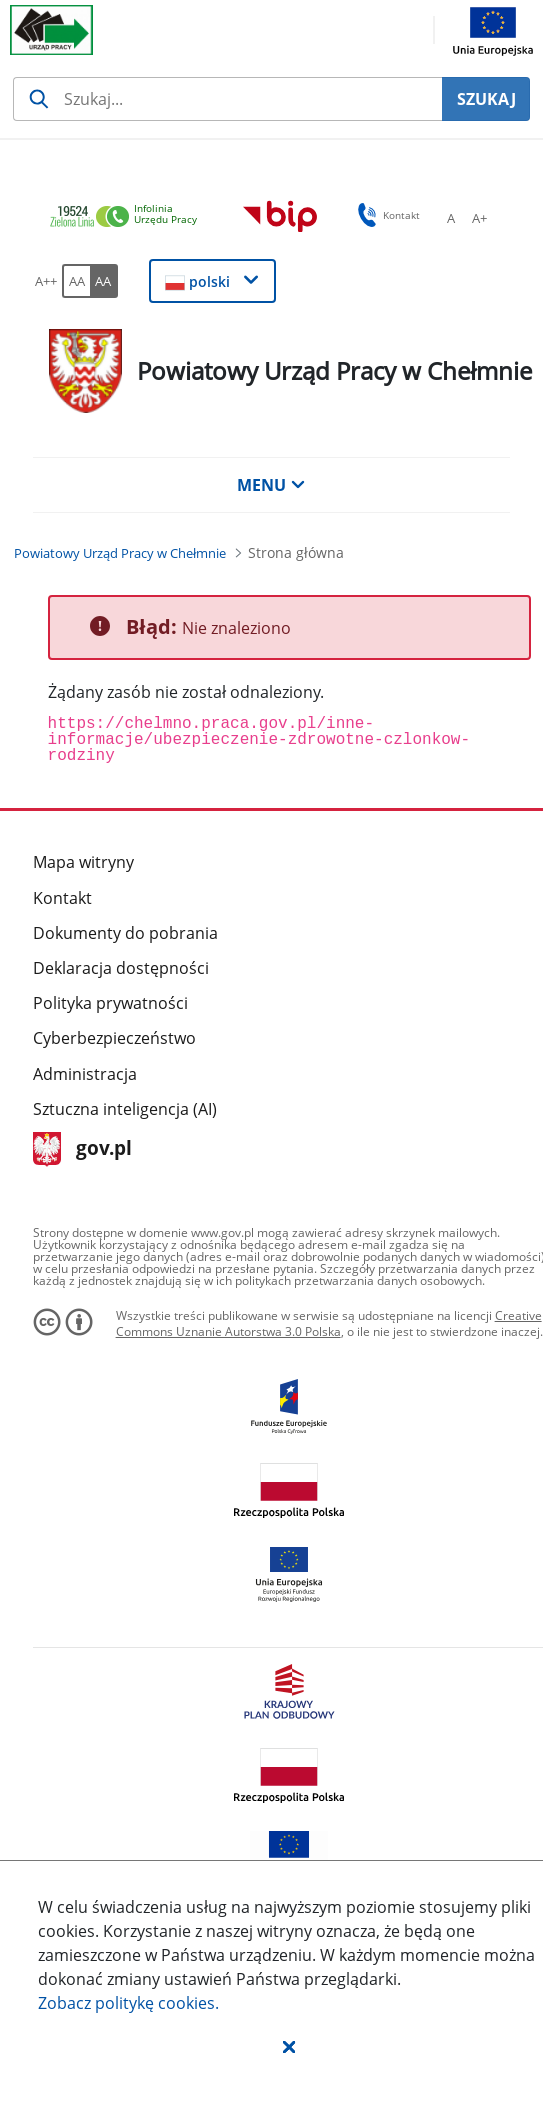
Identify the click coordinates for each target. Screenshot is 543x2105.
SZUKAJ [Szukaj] (486, 99)
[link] (129, 217)
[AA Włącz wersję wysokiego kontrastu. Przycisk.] (104, 281)
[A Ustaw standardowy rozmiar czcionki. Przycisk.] (451, 218)
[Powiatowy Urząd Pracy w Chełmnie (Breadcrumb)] (120, 553)
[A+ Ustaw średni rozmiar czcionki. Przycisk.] (479, 218)
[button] (289, 2046)
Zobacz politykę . (128, 2003)
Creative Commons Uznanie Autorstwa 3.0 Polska (329, 1323)
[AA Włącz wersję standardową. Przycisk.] (76, 281)
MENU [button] (271, 485)
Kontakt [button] (385, 215)
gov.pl (82, 1149)
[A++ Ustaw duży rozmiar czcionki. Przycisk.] (46, 281)
